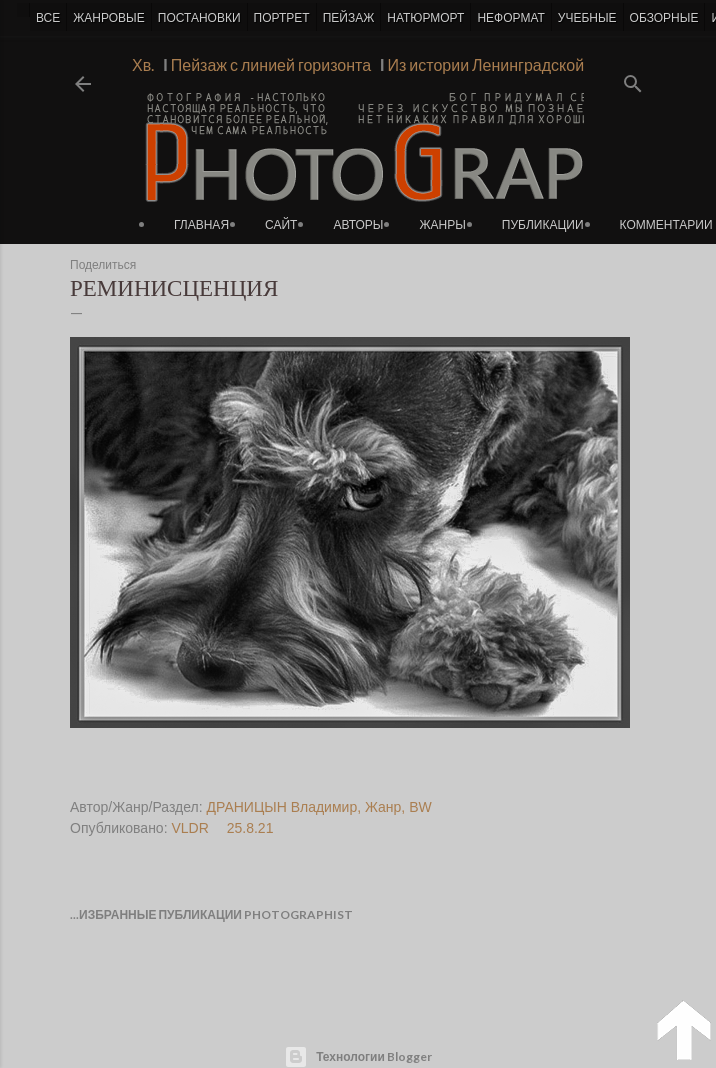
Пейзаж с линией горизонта (267, 64)
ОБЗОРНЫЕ (664, 18)
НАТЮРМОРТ (425, 18)
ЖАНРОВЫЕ (108, 18)
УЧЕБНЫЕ (587, 18)
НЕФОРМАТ (510, 18)
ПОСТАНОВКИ (199, 18)
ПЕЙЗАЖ (349, 18)
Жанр (383, 807)
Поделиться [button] (103, 265)
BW (420, 807)
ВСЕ (48, 18)
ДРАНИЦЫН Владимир (282, 807)
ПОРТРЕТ (282, 18)
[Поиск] (633, 77)
